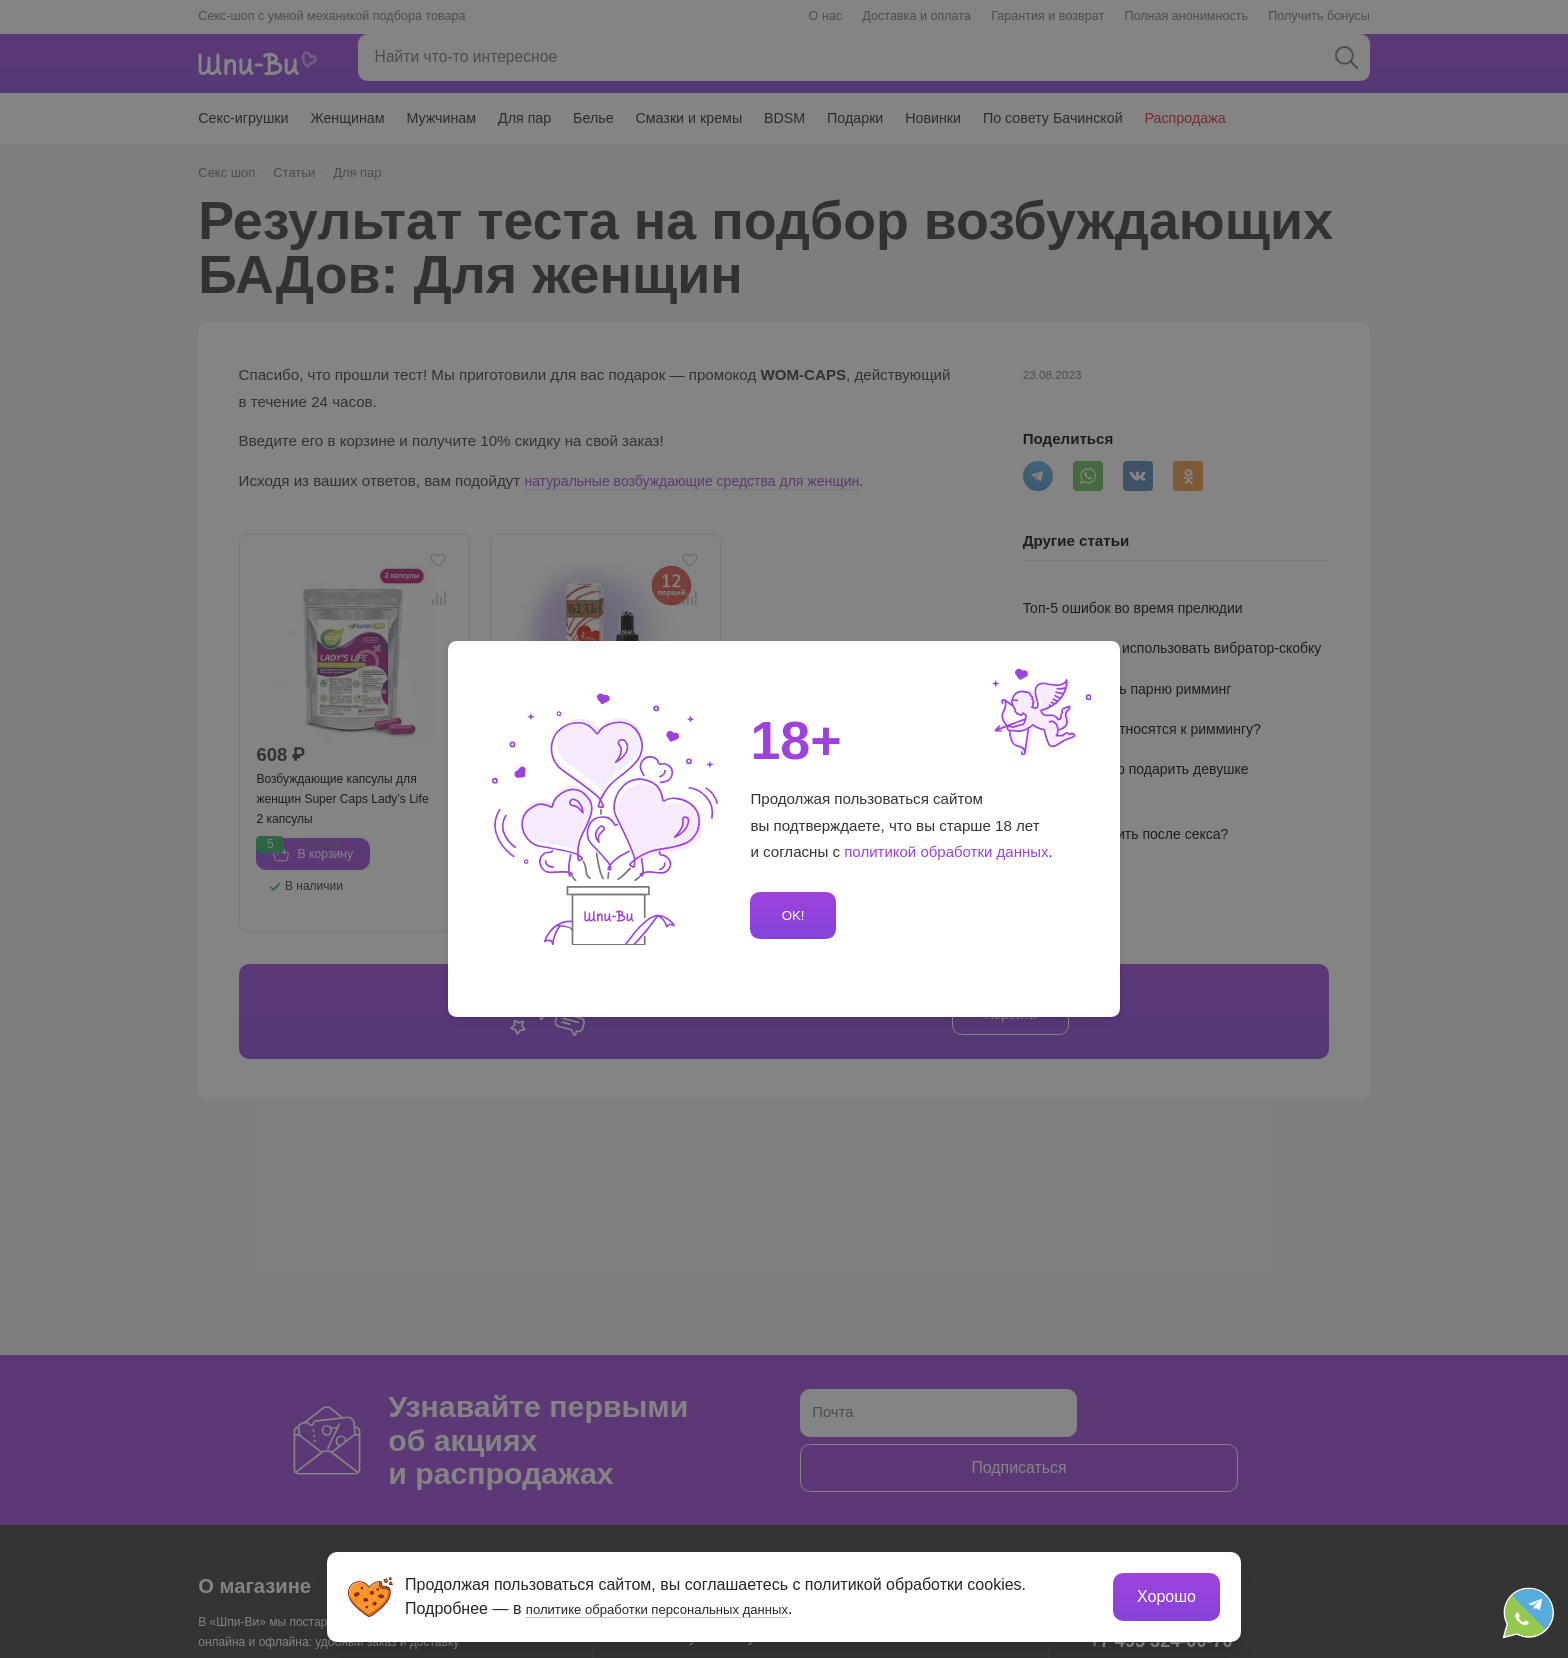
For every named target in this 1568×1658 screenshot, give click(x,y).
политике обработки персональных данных (689, 1605)
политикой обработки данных (947, 852)
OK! (790, 915)
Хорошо (1163, 1593)
